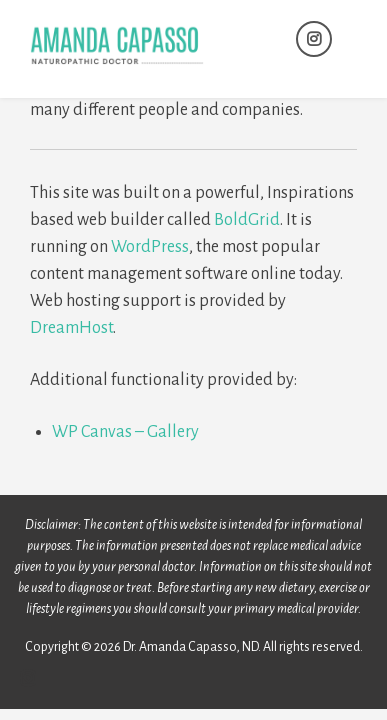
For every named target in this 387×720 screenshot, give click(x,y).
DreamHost (71, 328)
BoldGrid (247, 220)
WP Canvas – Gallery (125, 432)
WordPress (150, 247)
